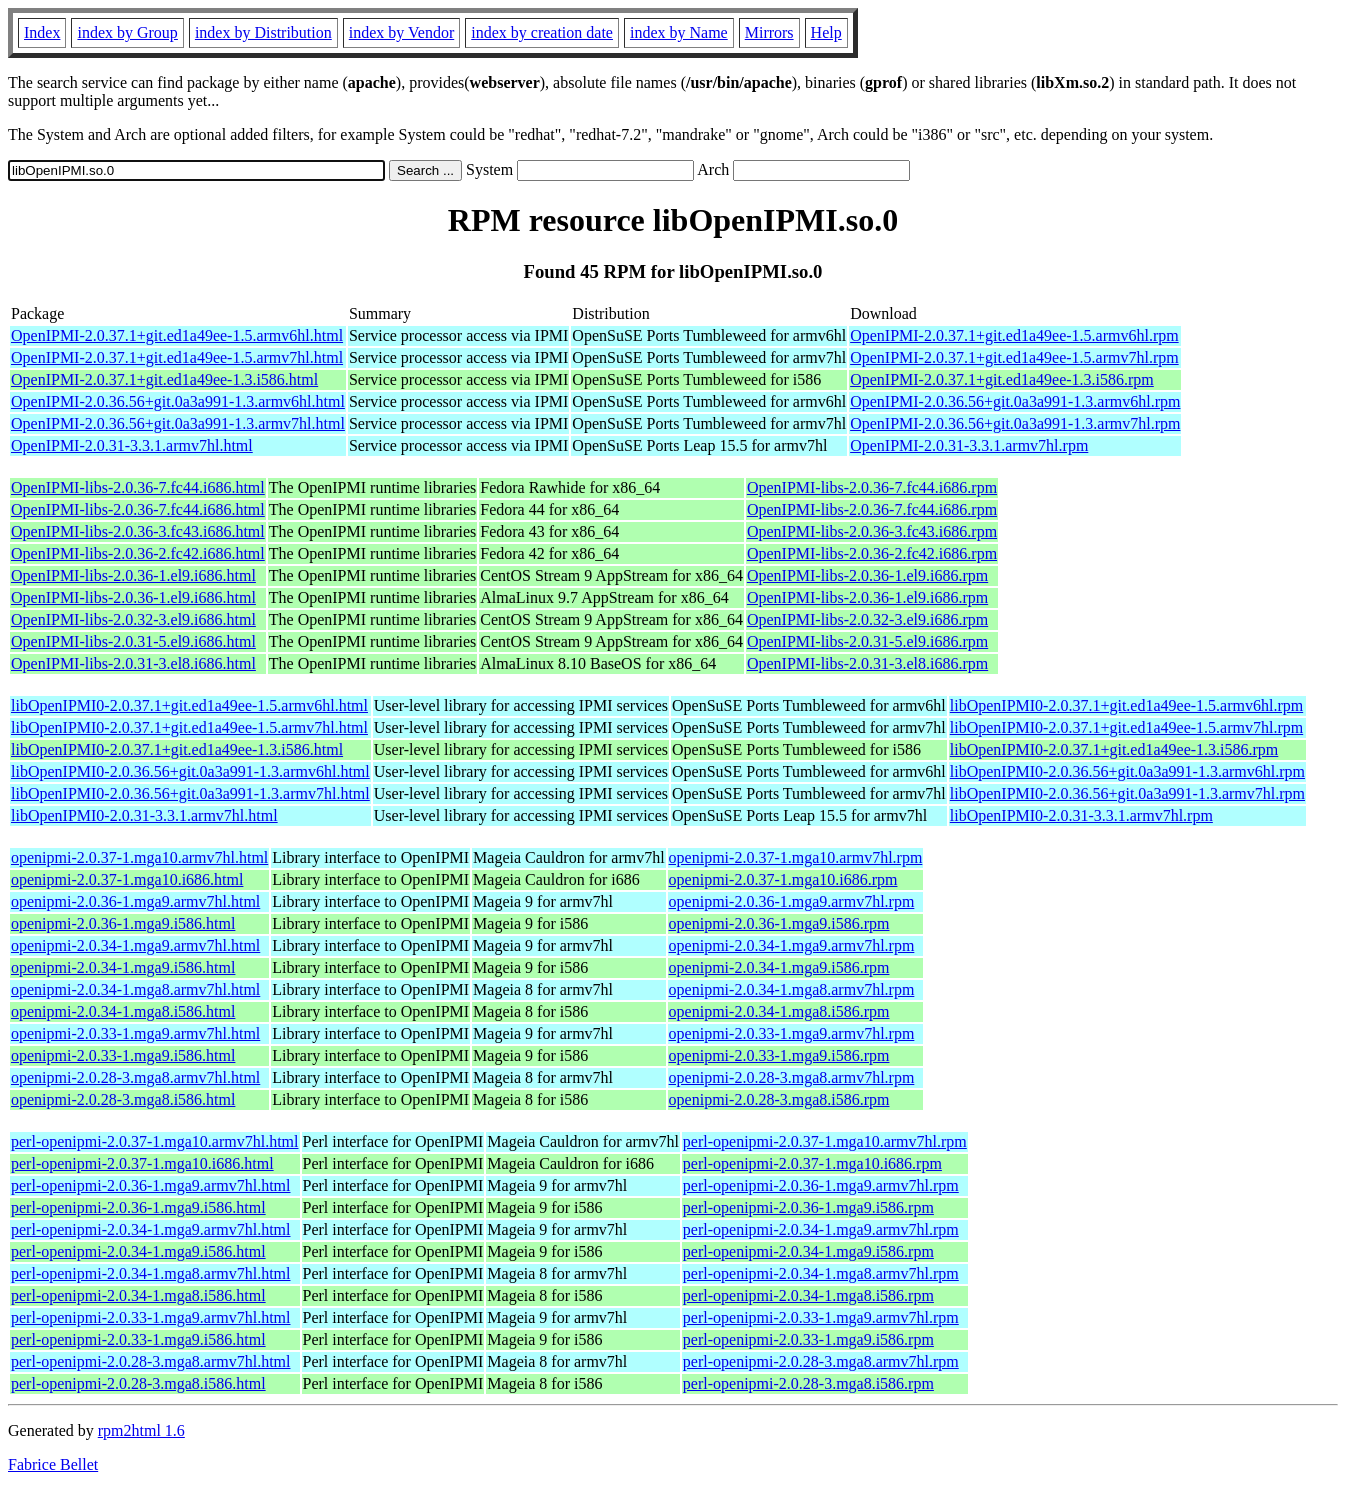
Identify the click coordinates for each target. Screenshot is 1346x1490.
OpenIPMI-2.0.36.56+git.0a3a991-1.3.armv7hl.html (178, 423)
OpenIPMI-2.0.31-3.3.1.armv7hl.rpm (969, 445)
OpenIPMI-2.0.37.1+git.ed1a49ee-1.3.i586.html (164, 379)
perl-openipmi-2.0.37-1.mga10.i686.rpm (812, 1163)
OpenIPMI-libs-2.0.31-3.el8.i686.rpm (867, 663)
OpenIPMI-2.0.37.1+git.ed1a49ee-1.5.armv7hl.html (177, 357)
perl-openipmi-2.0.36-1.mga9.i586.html (138, 1207)
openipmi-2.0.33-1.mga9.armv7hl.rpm (792, 1033)
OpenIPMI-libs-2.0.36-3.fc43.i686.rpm (872, 531)
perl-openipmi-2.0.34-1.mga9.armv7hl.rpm (821, 1229)
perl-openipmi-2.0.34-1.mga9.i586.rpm (808, 1251)
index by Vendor (401, 32)
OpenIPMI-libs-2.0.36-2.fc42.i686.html (138, 553)
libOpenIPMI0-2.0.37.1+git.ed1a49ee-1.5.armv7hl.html (189, 727)
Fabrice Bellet (53, 1464)
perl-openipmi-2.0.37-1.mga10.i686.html (142, 1163)
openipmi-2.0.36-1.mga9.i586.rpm (779, 923)
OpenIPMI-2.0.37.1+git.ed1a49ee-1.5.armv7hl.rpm (1014, 357)
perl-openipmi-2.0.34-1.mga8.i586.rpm (808, 1295)
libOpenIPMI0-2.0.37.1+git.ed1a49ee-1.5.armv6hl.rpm (1126, 705)
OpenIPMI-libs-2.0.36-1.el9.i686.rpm (867, 575)
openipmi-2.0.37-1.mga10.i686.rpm (783, 879)
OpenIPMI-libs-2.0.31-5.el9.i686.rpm (867, 641)
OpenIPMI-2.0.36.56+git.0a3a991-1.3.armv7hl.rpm (1015, 423)
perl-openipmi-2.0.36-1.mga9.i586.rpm (808, 1207)
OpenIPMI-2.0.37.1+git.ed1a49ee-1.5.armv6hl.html (177, 335)
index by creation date (542, 32)
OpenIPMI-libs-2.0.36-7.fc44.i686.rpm (872, 487)
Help (826, 32)
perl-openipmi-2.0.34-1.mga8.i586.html (138, 1295)
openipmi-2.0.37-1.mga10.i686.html (127, 879)
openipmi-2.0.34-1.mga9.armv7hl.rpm (792, 945)
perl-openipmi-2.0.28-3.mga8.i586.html (138, 1383)
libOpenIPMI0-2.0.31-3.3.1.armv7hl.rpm (1081, 815)
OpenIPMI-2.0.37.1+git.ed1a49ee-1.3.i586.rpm (1002, 379)
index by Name (679, 32)
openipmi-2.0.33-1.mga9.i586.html (123, 1055)
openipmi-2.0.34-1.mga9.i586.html (123, 967)
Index (42, 32)
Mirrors (769, 32)
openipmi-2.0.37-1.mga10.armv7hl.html (139, 857)
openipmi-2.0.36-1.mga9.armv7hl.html (135, 901)
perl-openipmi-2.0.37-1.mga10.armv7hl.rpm (825, 1141)
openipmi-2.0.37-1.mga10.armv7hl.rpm (796, 857)
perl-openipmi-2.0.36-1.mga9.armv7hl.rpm (821, 1185)
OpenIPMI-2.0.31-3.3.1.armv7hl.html (132, 445)
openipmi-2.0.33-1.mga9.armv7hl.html (135, 1033)
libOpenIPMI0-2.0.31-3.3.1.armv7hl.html (144, 815)
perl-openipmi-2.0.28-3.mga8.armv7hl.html (151, 1361)
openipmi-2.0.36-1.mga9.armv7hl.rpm (792, 901)
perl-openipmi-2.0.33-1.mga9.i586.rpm (808, 1339)
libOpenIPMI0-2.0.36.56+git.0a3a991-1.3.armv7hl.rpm (1127, 793)
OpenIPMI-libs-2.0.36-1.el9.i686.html (133, 575)
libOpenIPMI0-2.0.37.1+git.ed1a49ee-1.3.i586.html (177, 749)
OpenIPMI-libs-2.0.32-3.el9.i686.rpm (867, 619)
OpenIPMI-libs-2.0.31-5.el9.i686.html (133, 641)
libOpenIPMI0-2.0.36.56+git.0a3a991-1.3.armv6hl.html (190, 771)
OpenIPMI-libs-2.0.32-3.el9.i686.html (133, 619)
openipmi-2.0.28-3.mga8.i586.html (123, 1099)
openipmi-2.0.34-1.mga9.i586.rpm (779, 967)
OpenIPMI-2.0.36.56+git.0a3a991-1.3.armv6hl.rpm (1015, 401)
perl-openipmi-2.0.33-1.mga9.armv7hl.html (151, 1317)
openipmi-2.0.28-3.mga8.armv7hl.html (135, 1077)
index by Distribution (263, 32)
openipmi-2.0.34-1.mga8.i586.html (123, 1011)
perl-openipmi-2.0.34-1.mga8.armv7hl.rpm (821, 1273)
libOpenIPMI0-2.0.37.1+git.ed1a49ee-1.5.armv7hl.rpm (1126, 727)
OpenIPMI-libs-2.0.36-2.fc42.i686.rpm (872, 553)
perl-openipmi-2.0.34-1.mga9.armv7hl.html (151, 1229)
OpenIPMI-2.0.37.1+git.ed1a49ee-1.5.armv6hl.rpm (1014, 335)
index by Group (127, 32)
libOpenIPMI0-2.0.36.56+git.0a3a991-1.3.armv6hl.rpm (1127, 771)
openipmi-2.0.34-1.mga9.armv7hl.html (135, 945)
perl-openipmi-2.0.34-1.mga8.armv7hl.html (151, 1273)
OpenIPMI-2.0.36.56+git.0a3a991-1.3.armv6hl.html (178, 401)
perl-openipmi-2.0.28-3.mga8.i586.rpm (808, 1383)
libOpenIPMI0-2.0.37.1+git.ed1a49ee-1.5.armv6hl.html (189, 705)
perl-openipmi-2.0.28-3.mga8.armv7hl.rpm (821, 1361)
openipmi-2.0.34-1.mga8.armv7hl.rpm (792, 989)
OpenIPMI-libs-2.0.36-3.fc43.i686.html (138, 531)
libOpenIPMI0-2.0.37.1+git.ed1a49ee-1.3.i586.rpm (1114, 749)
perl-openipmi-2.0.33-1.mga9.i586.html (138, 1339)
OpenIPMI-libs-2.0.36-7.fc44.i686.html (138, 487)
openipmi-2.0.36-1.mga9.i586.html (123, 923)
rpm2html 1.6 (141, 1430)
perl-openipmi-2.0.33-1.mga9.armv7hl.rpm (821, 1317)
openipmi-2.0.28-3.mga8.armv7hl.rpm (792, 1077)
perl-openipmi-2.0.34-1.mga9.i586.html (138, 1251)
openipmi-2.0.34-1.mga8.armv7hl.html (135, 989)
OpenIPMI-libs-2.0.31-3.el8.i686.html (133, 663)
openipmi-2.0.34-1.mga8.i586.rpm (779, 1011)
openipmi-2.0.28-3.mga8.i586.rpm (779, 1099)
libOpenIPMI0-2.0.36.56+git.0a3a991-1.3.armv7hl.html (190, 793)
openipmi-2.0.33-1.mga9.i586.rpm (779, 1055)
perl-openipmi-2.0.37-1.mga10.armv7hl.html (155, 1141)
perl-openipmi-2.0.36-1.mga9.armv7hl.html (151, 1185)
